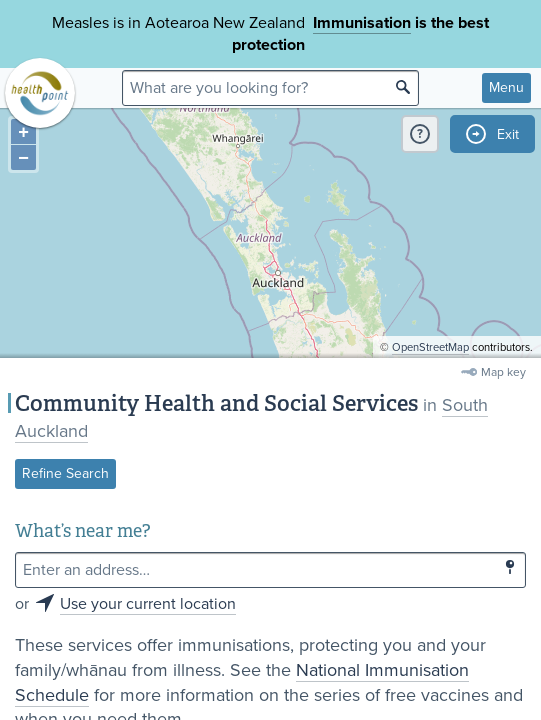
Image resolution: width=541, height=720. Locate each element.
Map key (503, 372)
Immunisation (362, 23)
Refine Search (65, 473)
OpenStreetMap (430, 347)
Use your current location (148, 604)
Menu (506, 87)
